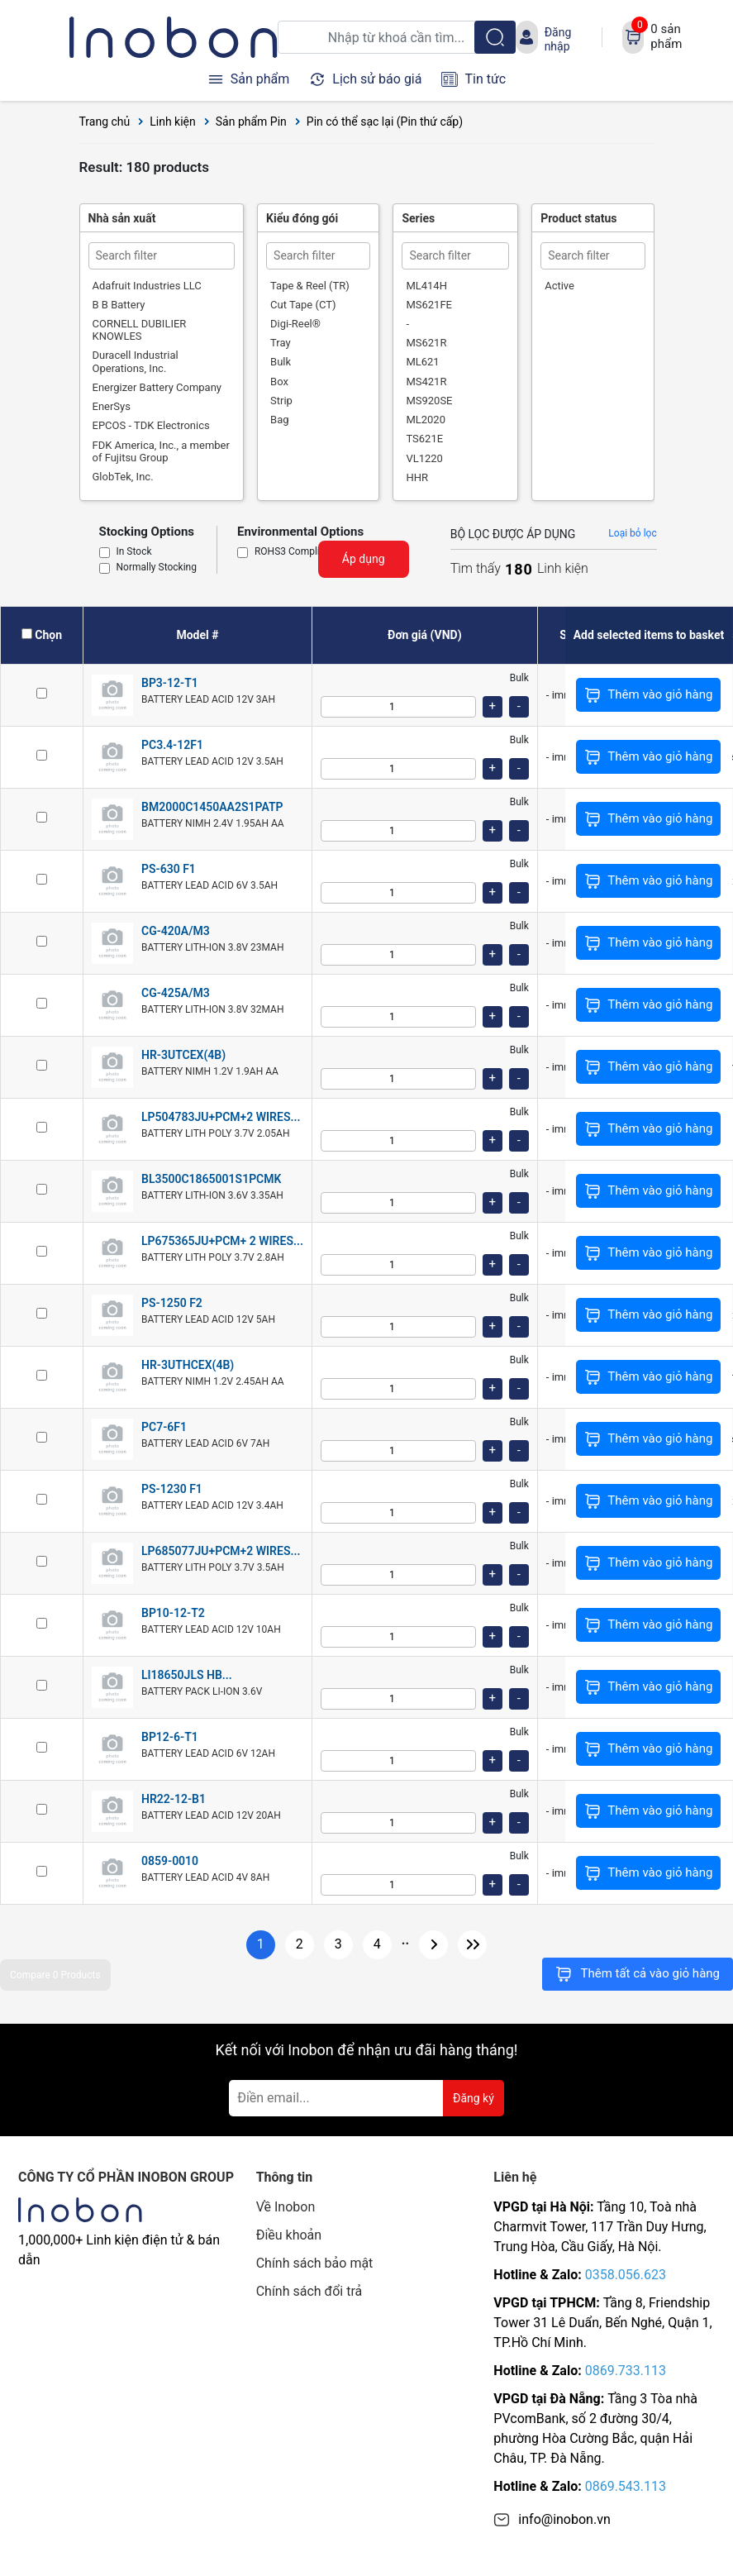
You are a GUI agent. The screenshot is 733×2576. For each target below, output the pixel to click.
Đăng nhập (558, 39)
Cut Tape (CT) (303, 304)
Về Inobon (286, 2207)
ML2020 (425, 419)
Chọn (48, 635)
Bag (279, 419)
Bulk (280, 361)
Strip (281, 400)
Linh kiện (173, 121)
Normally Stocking (157, 568)
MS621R (426, 342)
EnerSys (112, 406)
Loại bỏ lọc (632, 533)
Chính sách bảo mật (315, 2263)
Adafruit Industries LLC (147, 285)
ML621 (422, 361)
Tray (280, 342)
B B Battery (119, 304)
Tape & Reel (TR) (310, 285)
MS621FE (429, 304)
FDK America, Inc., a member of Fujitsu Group (161, 451)
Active (559, 285)
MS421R (426, 381)
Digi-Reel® (295, 323)
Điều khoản (288, 2235)
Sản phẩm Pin (251, 121)
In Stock (134, 552)
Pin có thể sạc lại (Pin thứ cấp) (385, 121)
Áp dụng (363, 558)
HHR (417, 477)
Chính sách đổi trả (309, 2291)
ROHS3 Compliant (294, 552)
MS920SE (429, 400)
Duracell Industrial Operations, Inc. (135, 361)
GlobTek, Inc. (123, 476)
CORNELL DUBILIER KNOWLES (140, 329)
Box (279, 381)
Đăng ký (473, 2098)
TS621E (424, 438)
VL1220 (424, 458)
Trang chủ (105, 121)
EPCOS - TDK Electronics (151, 425)
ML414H (426, 285)
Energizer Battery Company (157, 387)
